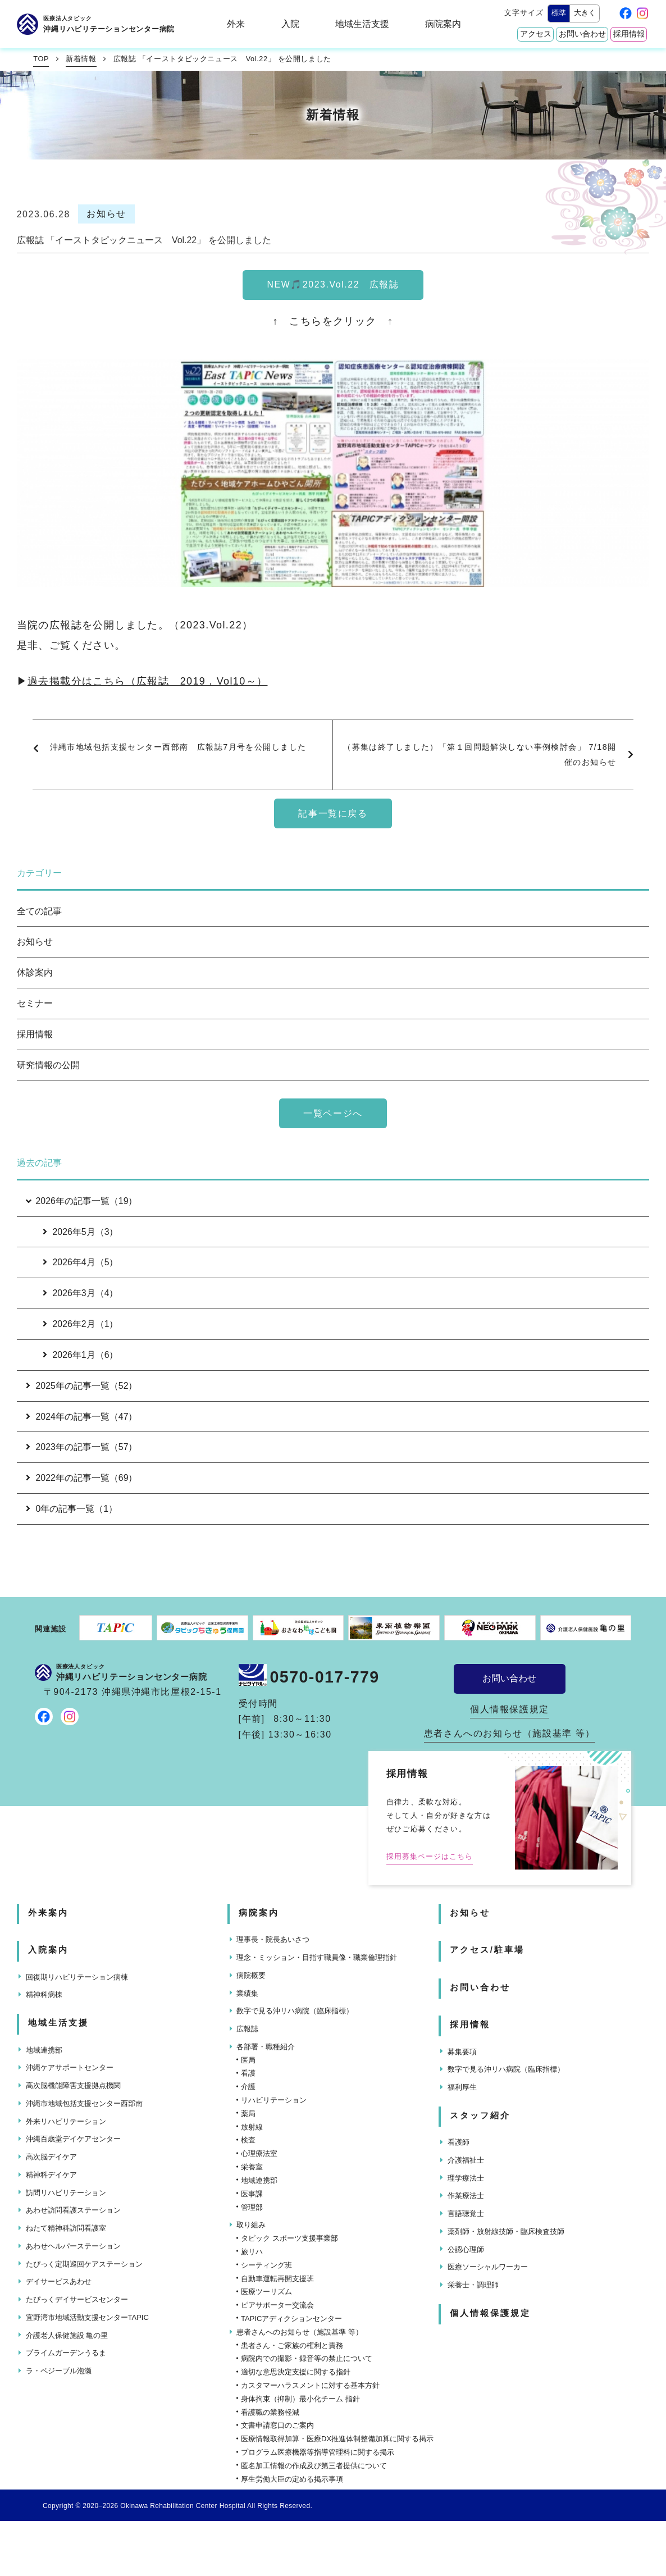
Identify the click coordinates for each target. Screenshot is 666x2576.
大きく (585, 13)
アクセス (535, 33)
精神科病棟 (44, 1994)
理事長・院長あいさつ (272, 1939)
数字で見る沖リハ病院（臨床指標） (294, 2011)
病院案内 (443, 24)
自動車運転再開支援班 (277, 2278)
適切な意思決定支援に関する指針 (295, 2372)
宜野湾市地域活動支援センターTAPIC (87, 2317)
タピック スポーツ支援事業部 (289, 2238)
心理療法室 (259, 2153)
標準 (558, 13)
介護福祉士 (466, 2160)
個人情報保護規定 (509, 1709)
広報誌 (247, 2029)
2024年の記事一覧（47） (82, 1416)
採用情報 (629, 33)
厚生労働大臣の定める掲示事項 (292, 2479)
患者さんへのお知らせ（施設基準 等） (509, 1733)
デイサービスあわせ (59, 2281)
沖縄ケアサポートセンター (69, 2067)
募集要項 (462, 2052)
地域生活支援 (362, 24)
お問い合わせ (582, 33)
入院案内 (48, 1949)
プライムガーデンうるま (66, 2353)
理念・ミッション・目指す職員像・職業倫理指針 (316, 1957)
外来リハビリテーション (66, 2121)
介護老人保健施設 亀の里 (67, 2335)
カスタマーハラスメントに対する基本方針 (310, 2385)
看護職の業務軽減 (270, 2412)
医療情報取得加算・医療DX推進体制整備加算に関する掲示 (337, 2438)
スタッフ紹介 (480, 2115)
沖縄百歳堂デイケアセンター (73, 2139)
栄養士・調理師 (473, 2285)
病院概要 (251, 1975)
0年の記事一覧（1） (72, 1508)
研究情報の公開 (48, 1065)
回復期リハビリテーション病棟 (77, 1977)
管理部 (252, 2207)
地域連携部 (44, 2050)
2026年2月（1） (80, 1324)
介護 (248, 2086)
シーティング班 (266, 2265)
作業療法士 (466, 2195)
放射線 (252, 2127)
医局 (248, 2060)
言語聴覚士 (466, 2213)
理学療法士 (466, 2178)
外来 (236, 24)
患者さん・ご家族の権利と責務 (292, 2345)
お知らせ (35, 941)
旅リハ (252, 2251)
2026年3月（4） (80, 1293)
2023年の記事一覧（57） (82, 1447)
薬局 (248, 2113)
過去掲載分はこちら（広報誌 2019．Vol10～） (147, 681)
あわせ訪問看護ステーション (73, 2210)
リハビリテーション (274, 2100)
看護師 (458, 2142)
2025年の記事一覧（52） (82, 1385)
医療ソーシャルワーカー (488, 2267)
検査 (248, 2140)
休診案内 (35, 972)
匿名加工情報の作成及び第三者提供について (314, 2465)
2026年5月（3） (80, 1232)
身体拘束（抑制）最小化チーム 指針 (300, 2399)
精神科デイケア (51, 2175)
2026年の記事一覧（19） (81, 1201)
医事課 (252, 2194)
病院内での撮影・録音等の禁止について (306, 2358)
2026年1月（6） (80, 1355)
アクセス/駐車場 (487, 1949)
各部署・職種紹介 (265, 2046)
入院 (290, 24)
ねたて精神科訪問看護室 (66, 2228)
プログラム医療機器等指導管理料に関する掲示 (317, 2452)
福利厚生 (462, 2087)
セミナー (35, 1003)
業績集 (247, 1993)
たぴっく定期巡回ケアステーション (84, 2264)
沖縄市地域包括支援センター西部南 (84, 2103)
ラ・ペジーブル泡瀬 (59, 2371)
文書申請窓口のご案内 (277, 2425)
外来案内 (48, 1912)
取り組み (251, 2225)
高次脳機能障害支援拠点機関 (73, 2085)
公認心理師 (466, 2249)
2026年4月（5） (80, 1262)
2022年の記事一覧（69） (82, 1478)
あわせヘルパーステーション (73, 2246)
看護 (248, 2073)
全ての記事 (39, 911)
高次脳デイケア (51, 2157)
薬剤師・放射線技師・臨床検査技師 (506, 2231)
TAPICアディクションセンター (291, 2318)
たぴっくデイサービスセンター (77, 2299)
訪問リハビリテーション (66, 2193)
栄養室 (252, 2167)
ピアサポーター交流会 (277, 2305)
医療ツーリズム (266, 2291)
